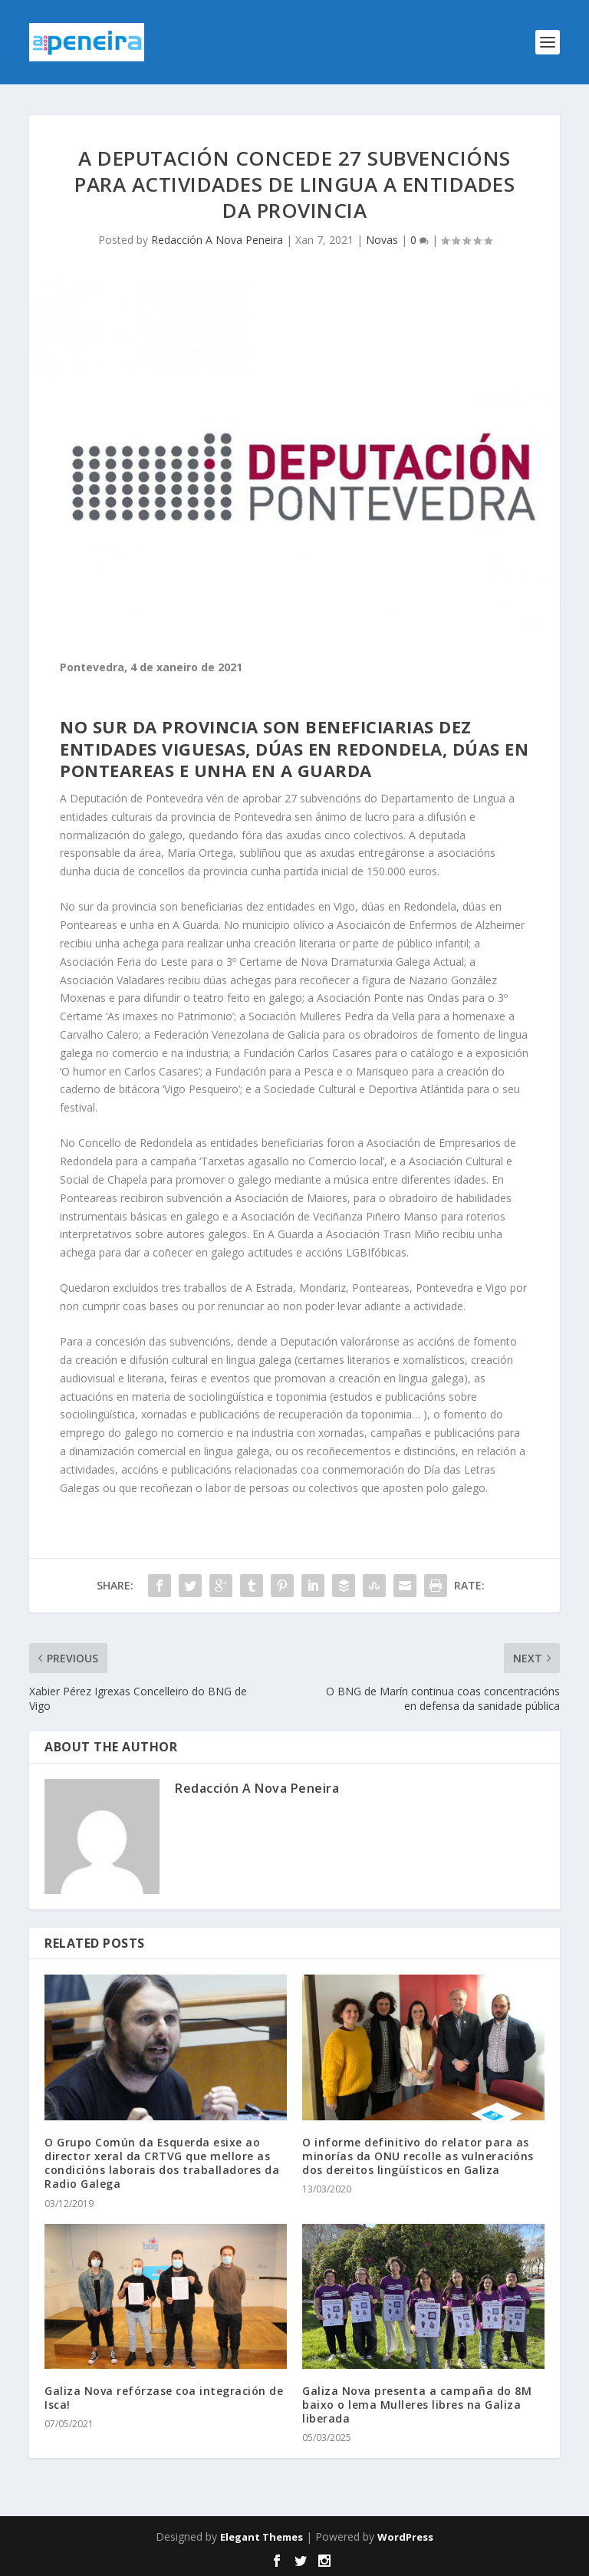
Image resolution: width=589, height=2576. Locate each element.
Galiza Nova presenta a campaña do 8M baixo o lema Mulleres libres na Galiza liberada (416, 2404)
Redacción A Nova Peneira (217, 239)
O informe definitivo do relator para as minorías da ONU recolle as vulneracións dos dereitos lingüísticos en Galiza (418, 2156)
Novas (382, 239)
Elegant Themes (261, 2537)
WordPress (405, 2537)
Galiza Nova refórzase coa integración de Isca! (163, 2397)
